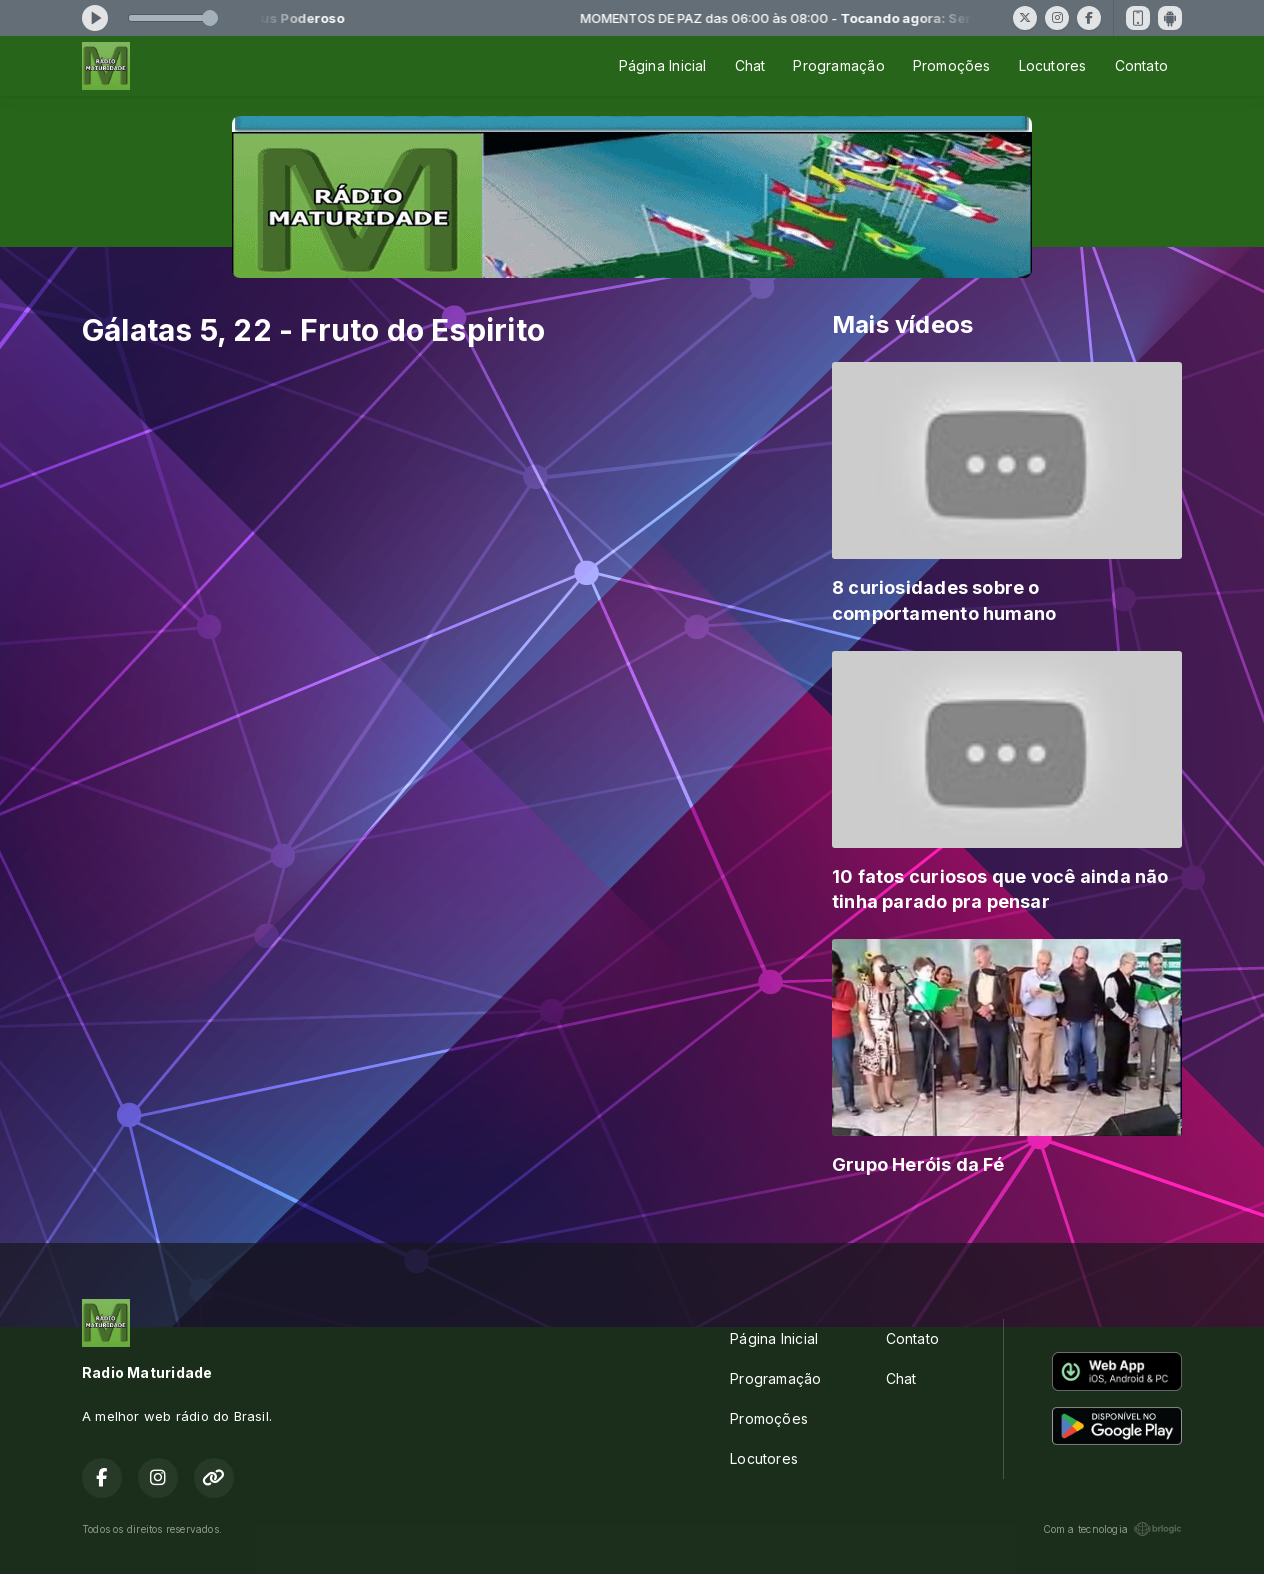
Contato (1141, 65)
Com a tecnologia (1112, 1529)
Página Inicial (663, 65)
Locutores (1053, 65)
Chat (750, 65)
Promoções (952, 65)
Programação (838, 65)
